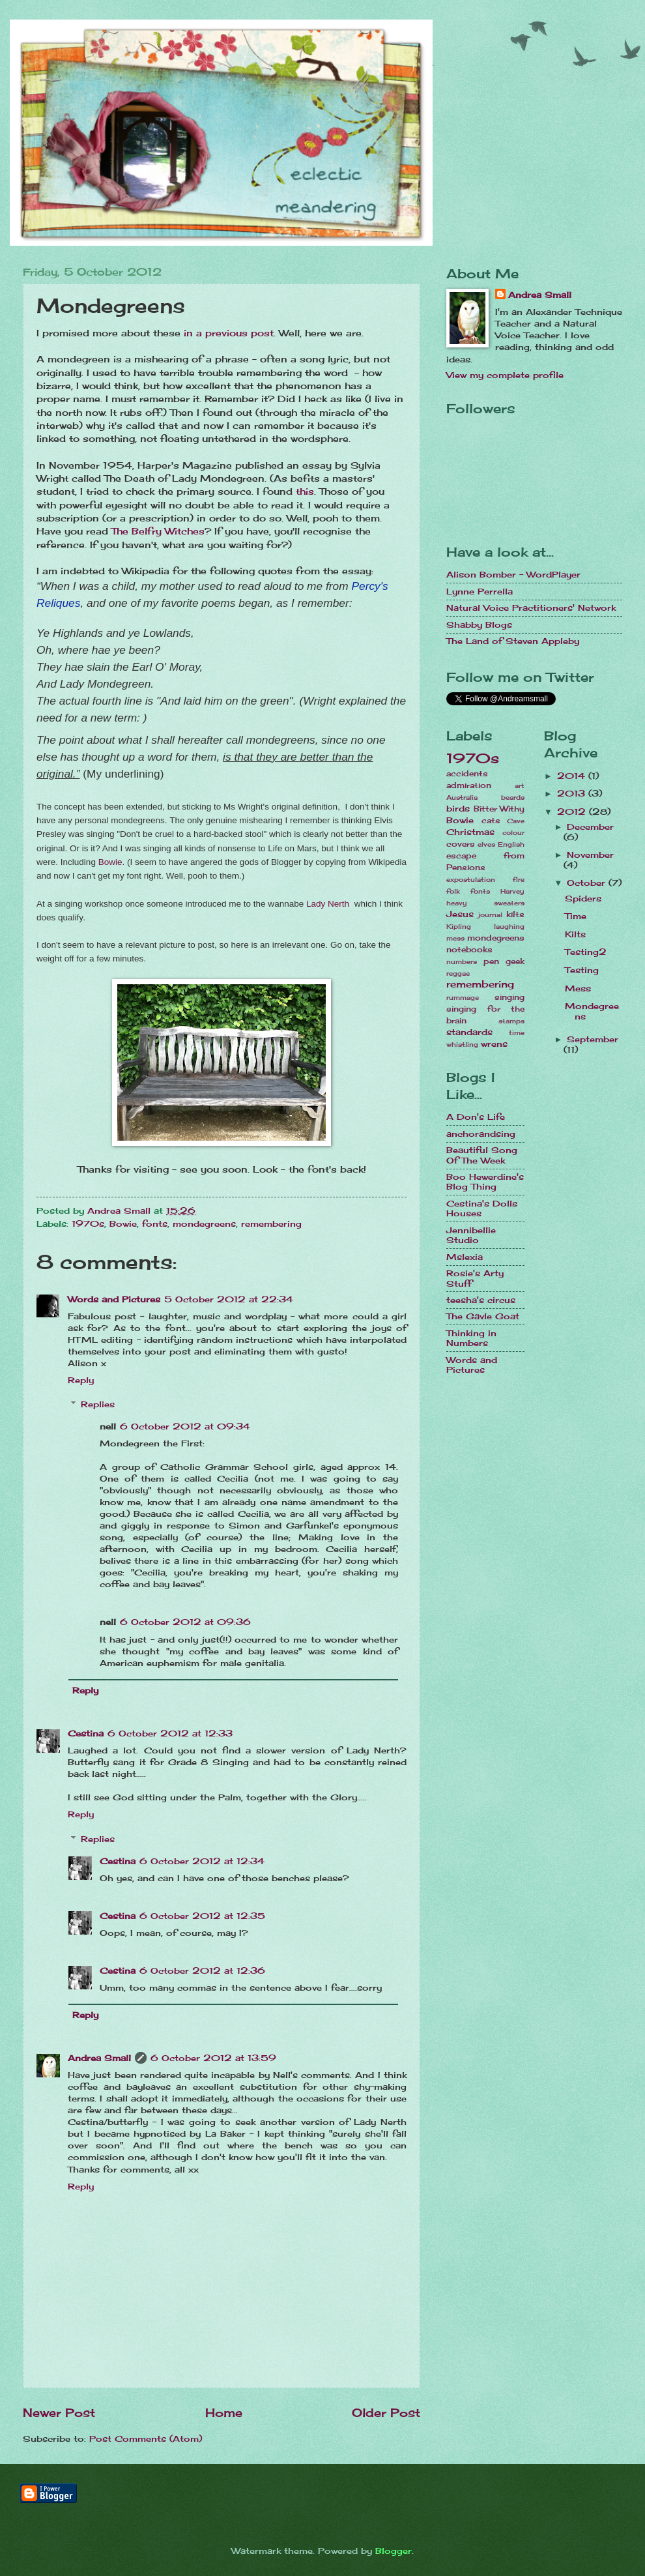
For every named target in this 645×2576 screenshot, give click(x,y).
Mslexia (464, 1256)
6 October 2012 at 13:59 (213, 2058)
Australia (462, 797)
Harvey (512, 891)
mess (455, 938)
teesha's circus (480, 1300)
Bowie (110, 862)
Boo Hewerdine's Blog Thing (485, 1181)
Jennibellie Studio (471, 1235)
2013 (572, 793)
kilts (515, 914)
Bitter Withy (499, 808)
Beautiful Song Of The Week (481, 1155)
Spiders (583, 898)
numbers (461, 961)
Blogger (393, 2550)
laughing (509, 926)
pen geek (503, 961)
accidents (467, 773)
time (516, 1032)
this (305, 491)
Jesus (460, 914)
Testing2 (586, 951)
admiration (468, 785)
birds (458, 808)
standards (469, 1032)
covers (460, 844)
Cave (515, 821)
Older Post (386, 2412)
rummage (462, 997)
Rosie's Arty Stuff (475, 1278)
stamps (511, 1021)
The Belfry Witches (158, 531)
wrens (494, 1043)
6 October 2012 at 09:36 (185, 1622)
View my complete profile (505, 375)
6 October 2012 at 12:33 (170, 1733)
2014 (572, 775)
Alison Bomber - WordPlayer (513, 574)
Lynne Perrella (479, 591)
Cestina (86, 1733)
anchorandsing (480, 1133)
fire (518, 879)
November (590, 854)
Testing (582, 970)
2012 (573, 811)
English (511, 844)
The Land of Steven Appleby (512, 641)
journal (490, 914)
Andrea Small (99, 2058)
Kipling (458, 926)
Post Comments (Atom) (145, 2438)
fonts (154, 1223)
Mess (578, 988)
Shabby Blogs (479, 624)
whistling (462, 1044)
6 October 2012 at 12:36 (202, 1970)
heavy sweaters (485, 903)
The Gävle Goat (482, 1316)
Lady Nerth (329, 904)
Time (575, 916)
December (590, 826)
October (588, 882)
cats (490, 820)
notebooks (469, 949)
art (519, 785)
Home (223, 2412)
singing (509, 997)
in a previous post (229, 333)
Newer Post (59, 2412)
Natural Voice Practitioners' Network (531, 607)
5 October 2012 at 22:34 (228, 1299)
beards (512, 797)
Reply (81, 1380)
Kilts (575, 934)
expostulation (470, 879)
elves (486, 844)
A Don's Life (475, 1116)
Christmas (470, 832)
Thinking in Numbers (471, 1338)
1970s (88, 1223)
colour (513, 832)
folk (453, 891)
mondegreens (204, 1223)
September (592, 1039)
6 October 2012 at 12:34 (202, 1861)
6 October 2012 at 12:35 (202, 1915)
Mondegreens (592, 1011)
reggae (458, 973)
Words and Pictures (114, 1299)
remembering (271, 1223)
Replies (98, 1404)
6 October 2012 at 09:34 (185, 1426)
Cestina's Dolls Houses (481, 1208)
